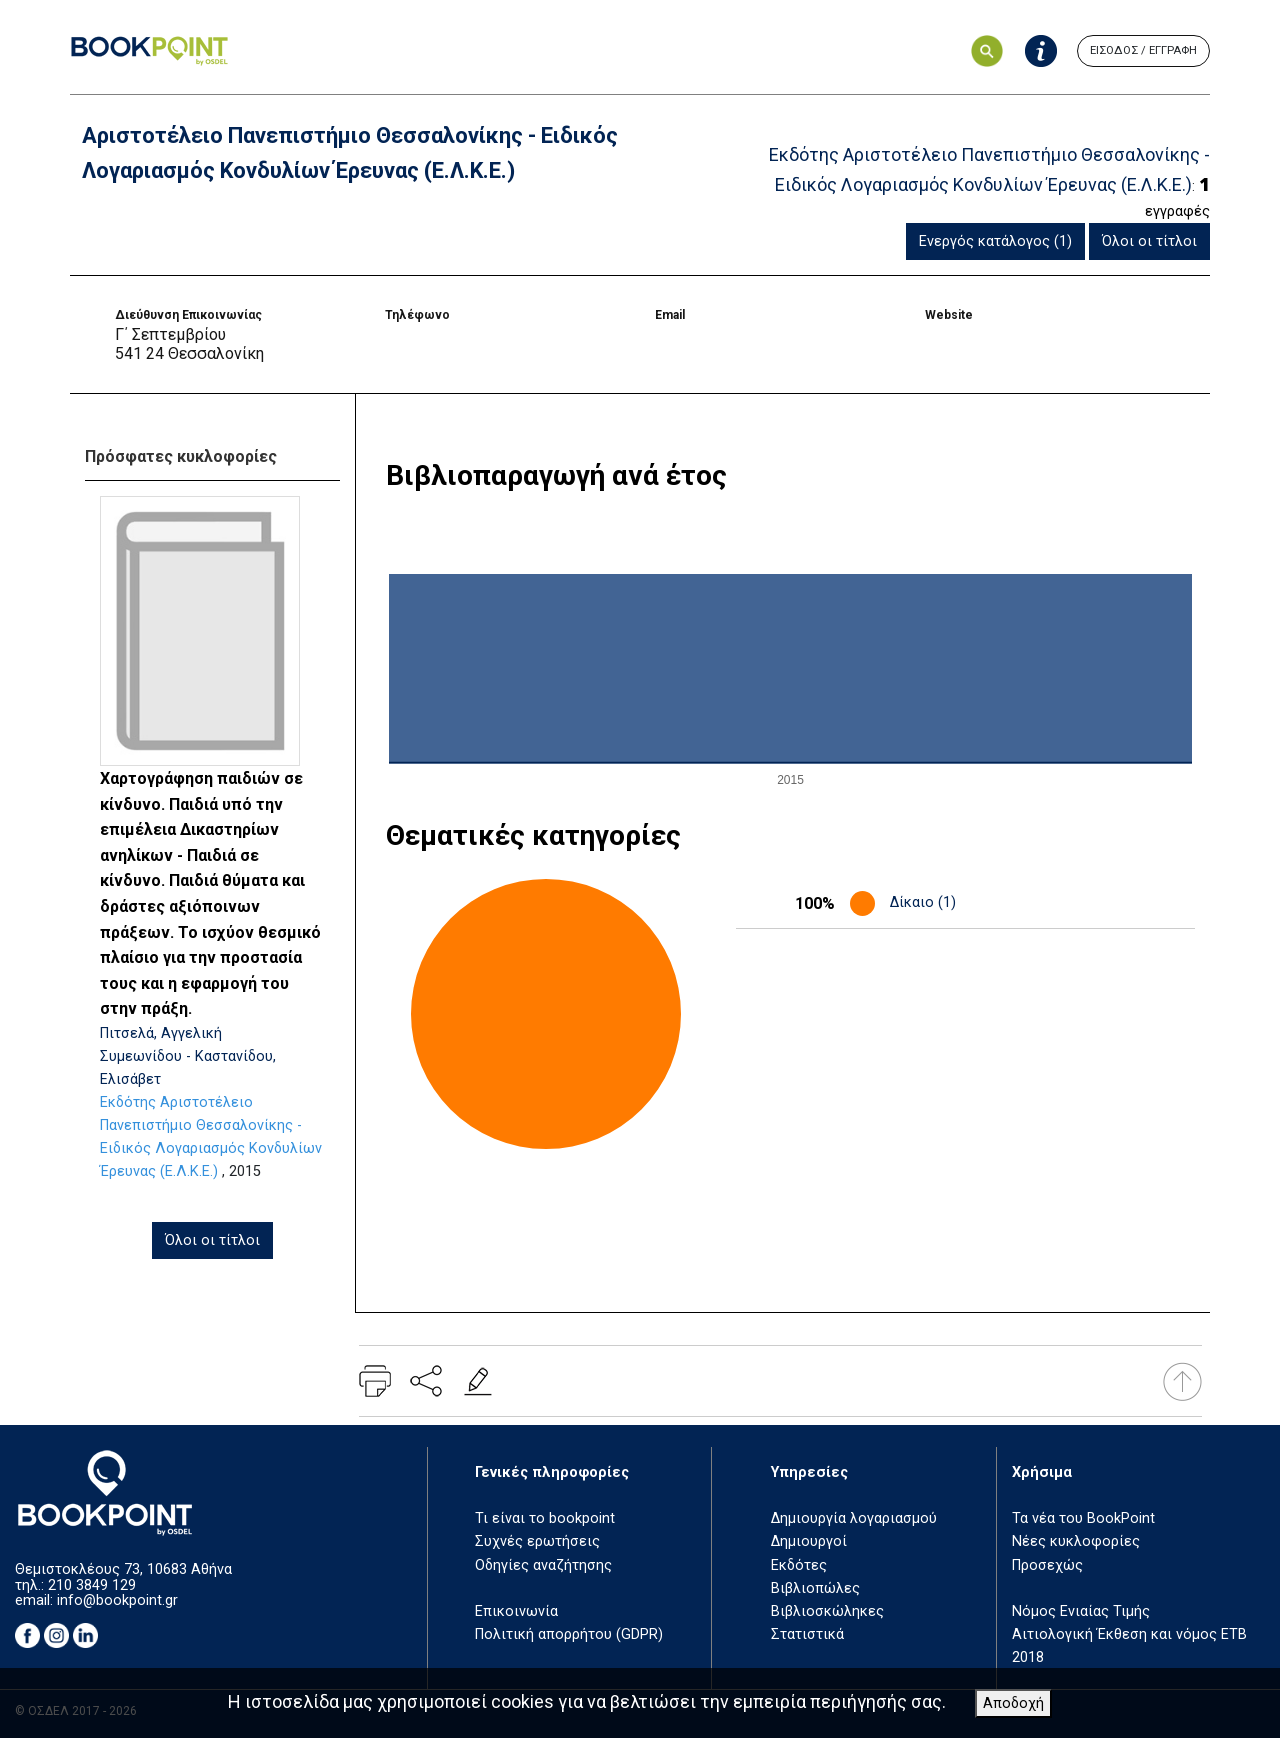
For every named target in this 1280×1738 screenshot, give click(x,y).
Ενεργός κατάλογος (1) (995, 241)
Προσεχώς (1047, 1565)
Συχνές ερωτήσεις (537, 1541)
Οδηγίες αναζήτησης (543, 1565)
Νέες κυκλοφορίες (1076, 1541)
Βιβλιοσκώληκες (827, 1611)
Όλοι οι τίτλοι (1149, 241)
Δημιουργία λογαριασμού (854, 1518)
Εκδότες (799, 1565)
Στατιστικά (807, 1634)
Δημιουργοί (809, 1541)
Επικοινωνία (516, 1611)
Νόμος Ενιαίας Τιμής (1081, 1611)
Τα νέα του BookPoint (1083, 1518)
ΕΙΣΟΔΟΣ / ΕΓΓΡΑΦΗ (1143, 50)
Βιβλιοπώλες (815, 1588)
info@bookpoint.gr (117, 1600)
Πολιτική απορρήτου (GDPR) (569, 1634)
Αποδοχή (1013, 1703)
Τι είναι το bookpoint (545, 1518)
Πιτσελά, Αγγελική (161, 1033)
